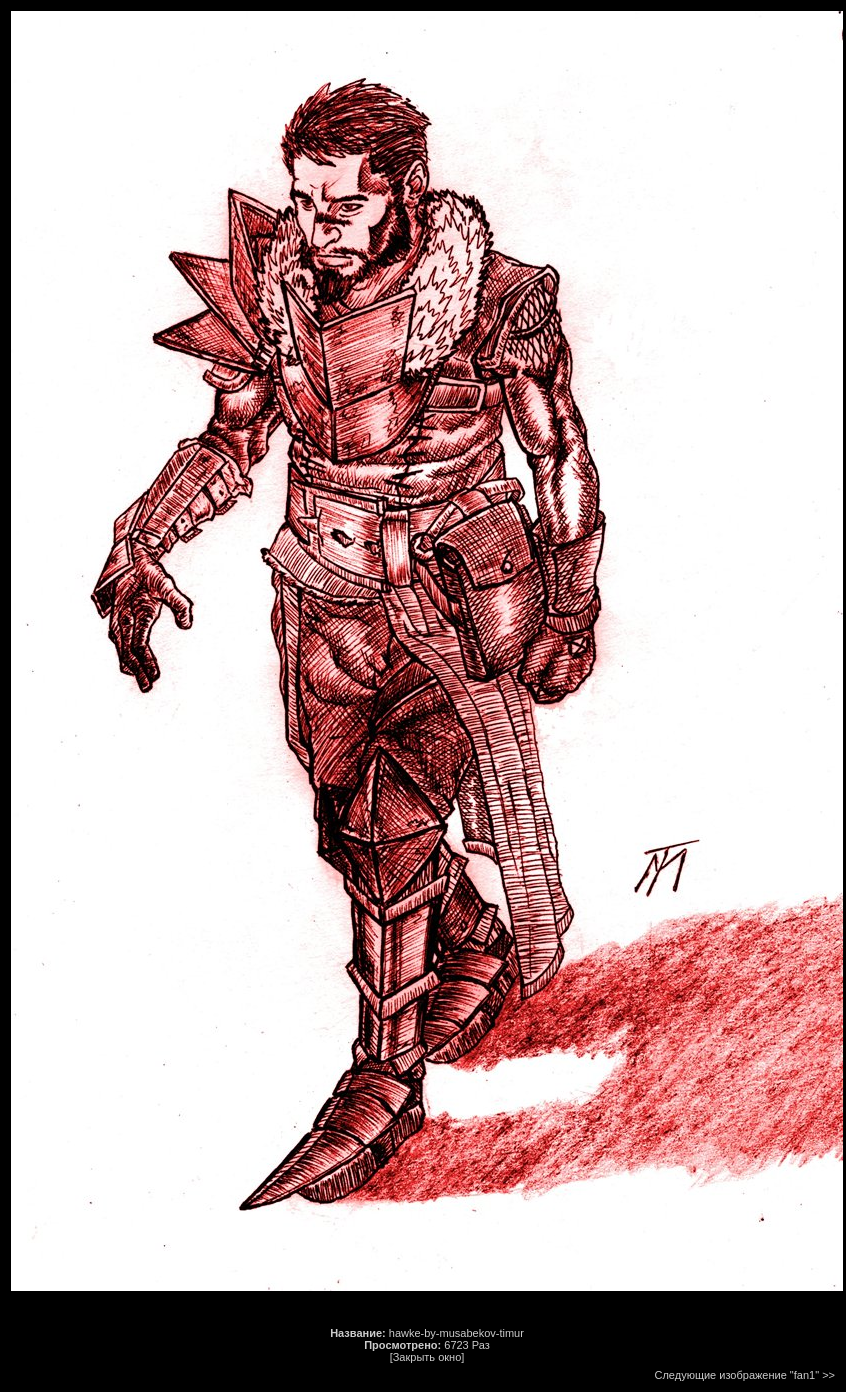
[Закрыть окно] (427, 1357)
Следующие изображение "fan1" (737, 1375)
